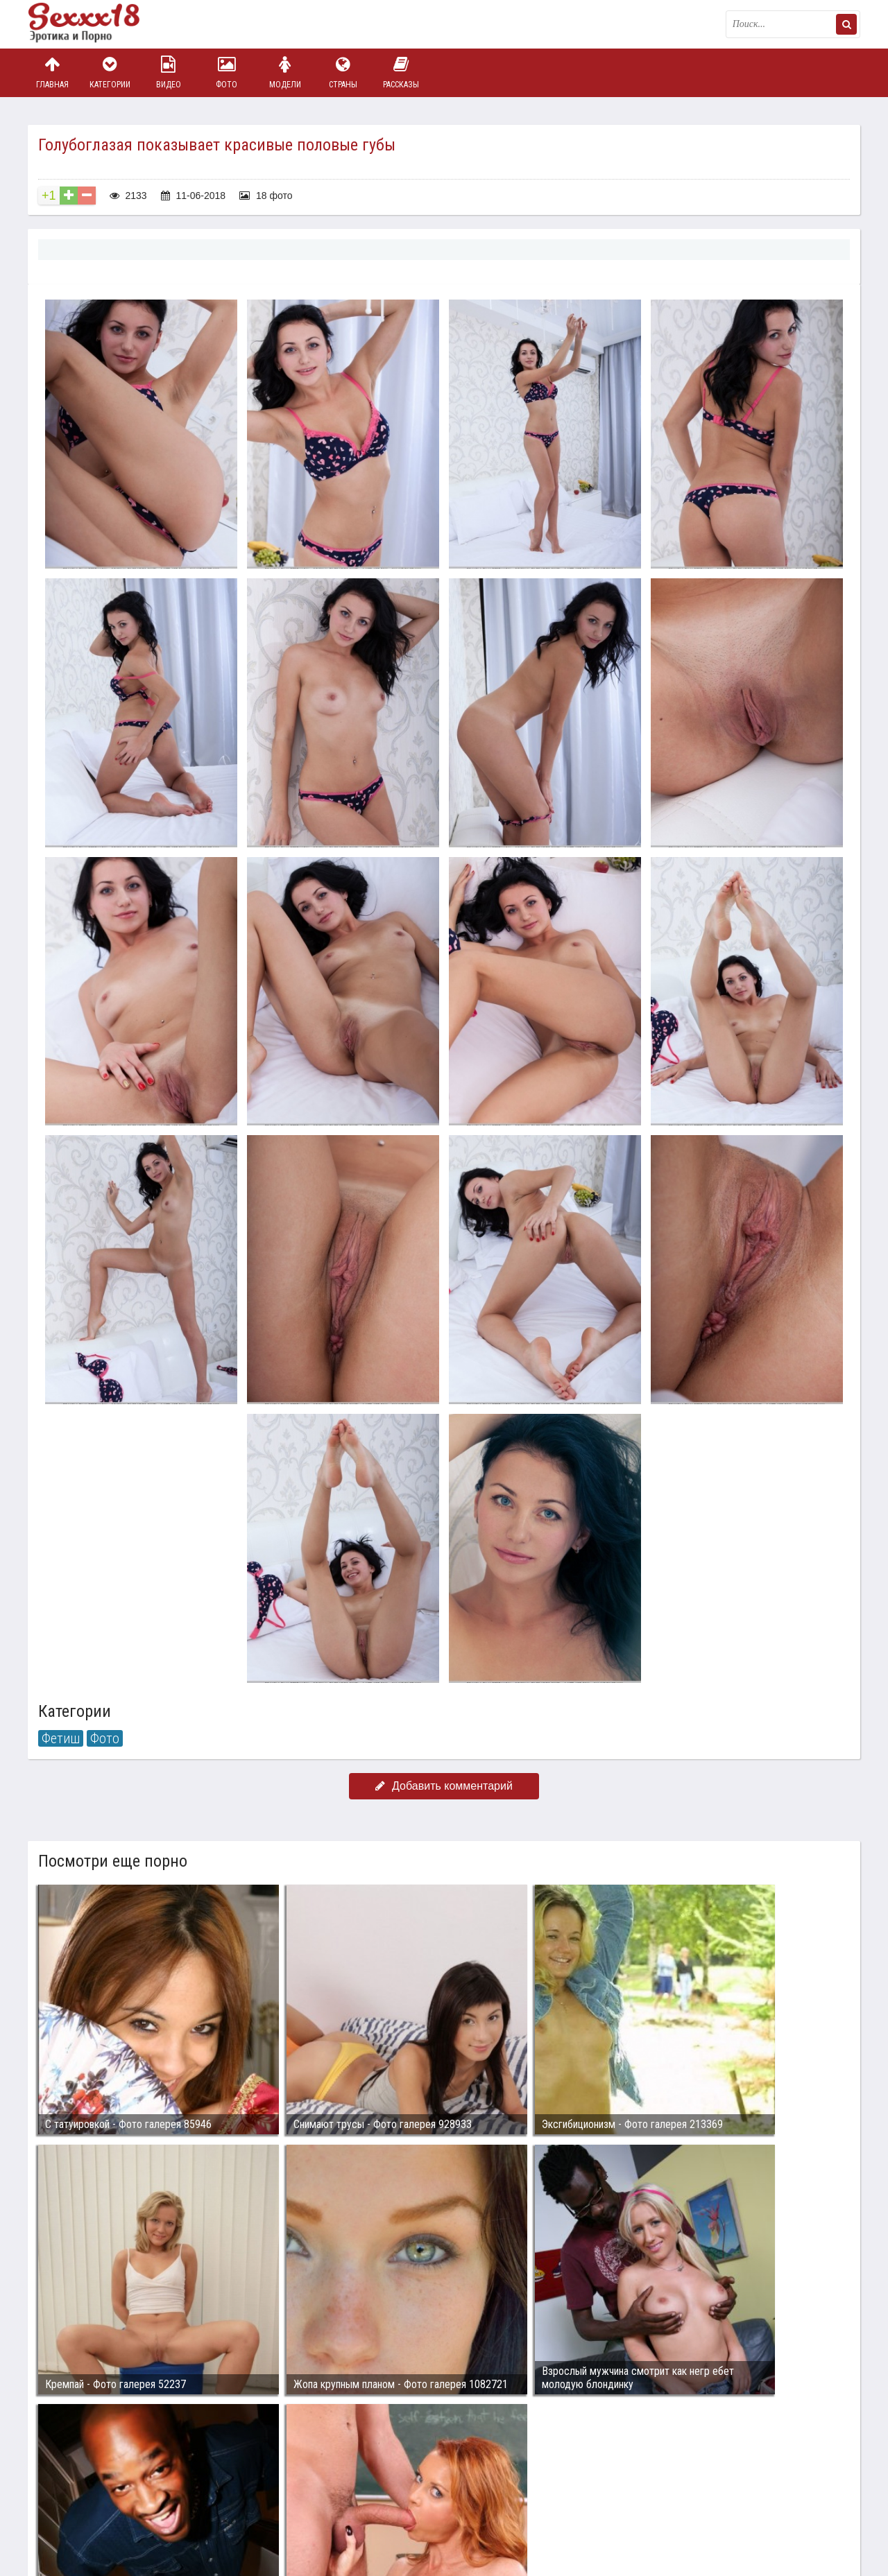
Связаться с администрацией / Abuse (112, 2490)
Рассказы (401, 72)
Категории (110, 72)
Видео (168, 72)
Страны (342, 72)
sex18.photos (175, 2501)
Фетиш (61, 1738)
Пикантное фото (97, 24)
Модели (285, 72)
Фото (227, 72)
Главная (52, 72)
